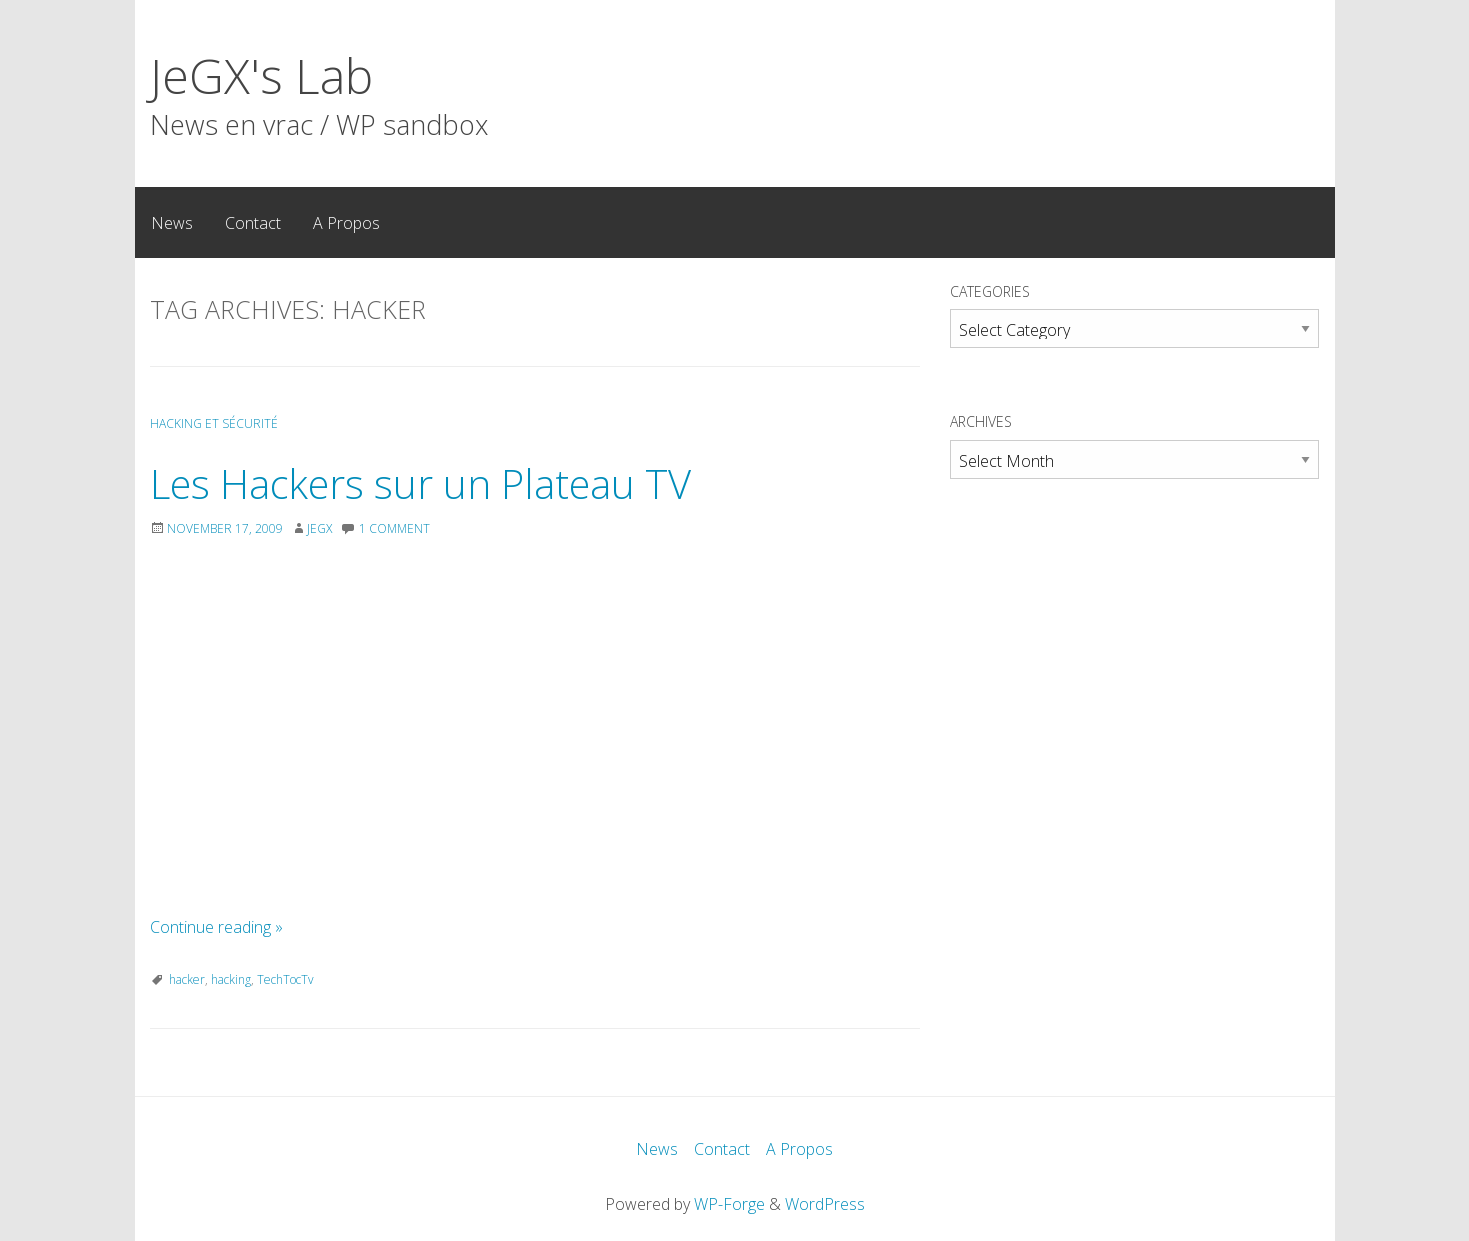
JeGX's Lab (261, 75)
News (172, 223)
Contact (253, 223)
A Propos (346, 223)
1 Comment (394, 528)
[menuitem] (172, 222)
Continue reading (216, 927)
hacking (231, 979)
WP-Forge (729, 1204)
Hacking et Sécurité (214, 423)
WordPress (825, 1204)
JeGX (319, 528)
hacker (187, 979)
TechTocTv (285, 979)
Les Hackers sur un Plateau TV (420, 483)
